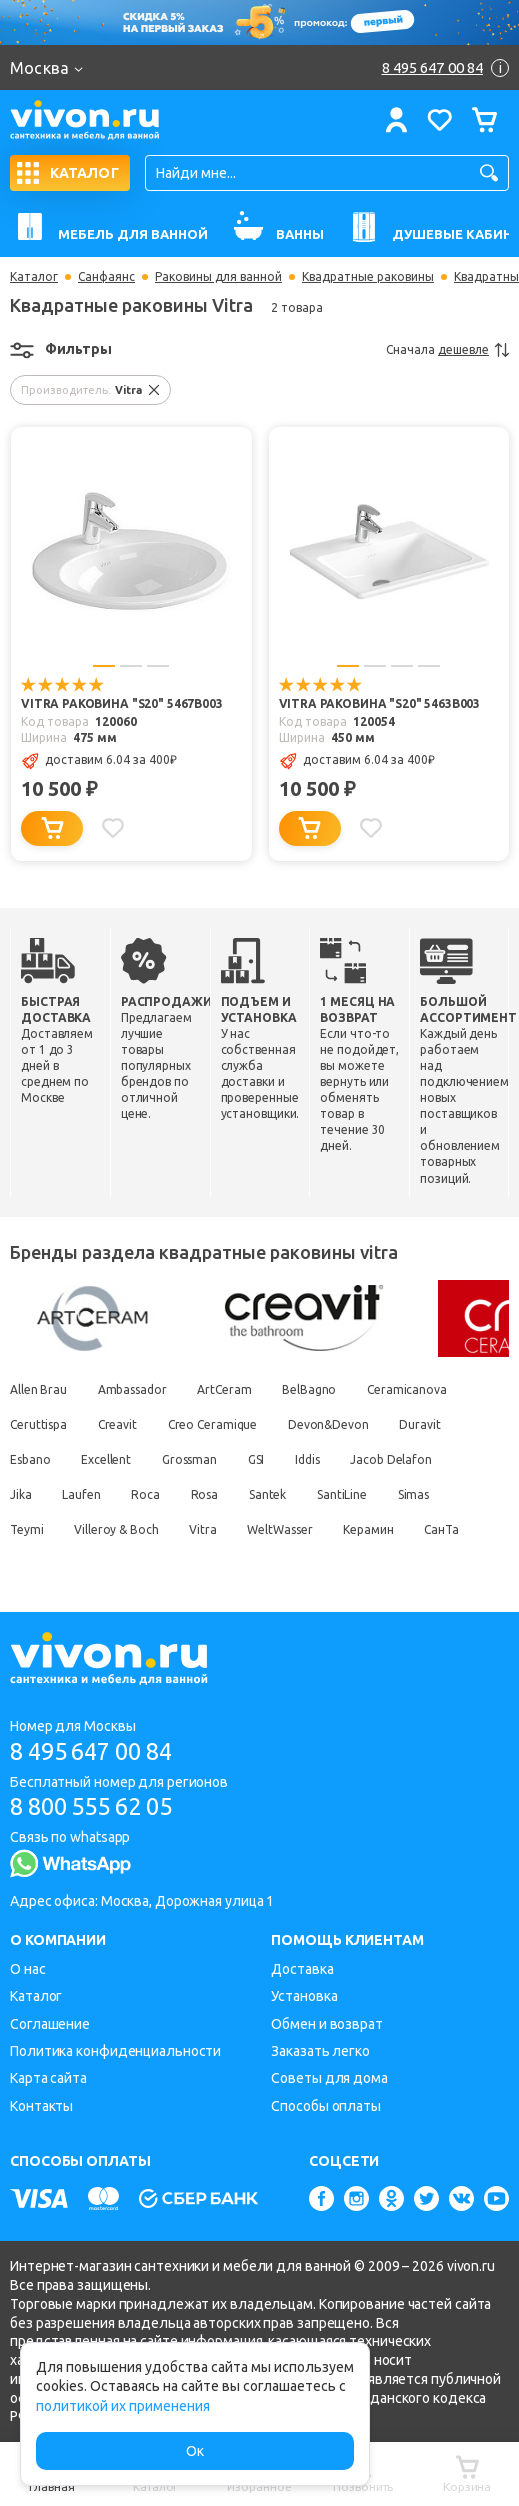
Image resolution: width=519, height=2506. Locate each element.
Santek (272, 1493)
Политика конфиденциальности (115, 2051)
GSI (260, 1458)
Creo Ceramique (215, 1423)
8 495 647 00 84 (98, 1750)
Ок (195, 2451)
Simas (422, 1493)
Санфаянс (106, 277)
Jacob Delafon (398, 1458)
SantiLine (349, 1493)
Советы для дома (329, 2078)
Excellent (107, 1458)
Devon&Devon (332, 1423)
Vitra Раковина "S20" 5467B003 (122, 704)
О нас (28, 1969)
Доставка (302, 1969)
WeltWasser (284, 1528)
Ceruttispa (38, 1423)
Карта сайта (48, 2078)
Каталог (34, 277)
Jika (21, 1493)
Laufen (83, 1493)
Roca (148, 1493)
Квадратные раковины (368, 277)
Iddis (312, 1458)
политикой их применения (123, 2406)
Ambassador (133, 1388)
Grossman (192, 1458)
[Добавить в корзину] (52, 828)
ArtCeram (227, 1388)
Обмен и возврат (327, 2024)
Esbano (30, 1458)
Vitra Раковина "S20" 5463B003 (380, 704)
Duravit (425, 1423)
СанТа (448, 1528)
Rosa (209, 1493)
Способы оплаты (326, 2106)
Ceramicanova (412, 1388)
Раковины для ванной (218, 277)
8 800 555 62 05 (98, 1806)
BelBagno (313, 1388)
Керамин (374, 1528)
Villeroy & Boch (118, 1528)
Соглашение (50, 2024)
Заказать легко (320, 2051)
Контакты (41, 2106)
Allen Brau (38, 1388)
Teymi (27, 1528)
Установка (304, 1996)
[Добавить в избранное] (114, 828)
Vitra (206, 1528)
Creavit (118, 1423)
